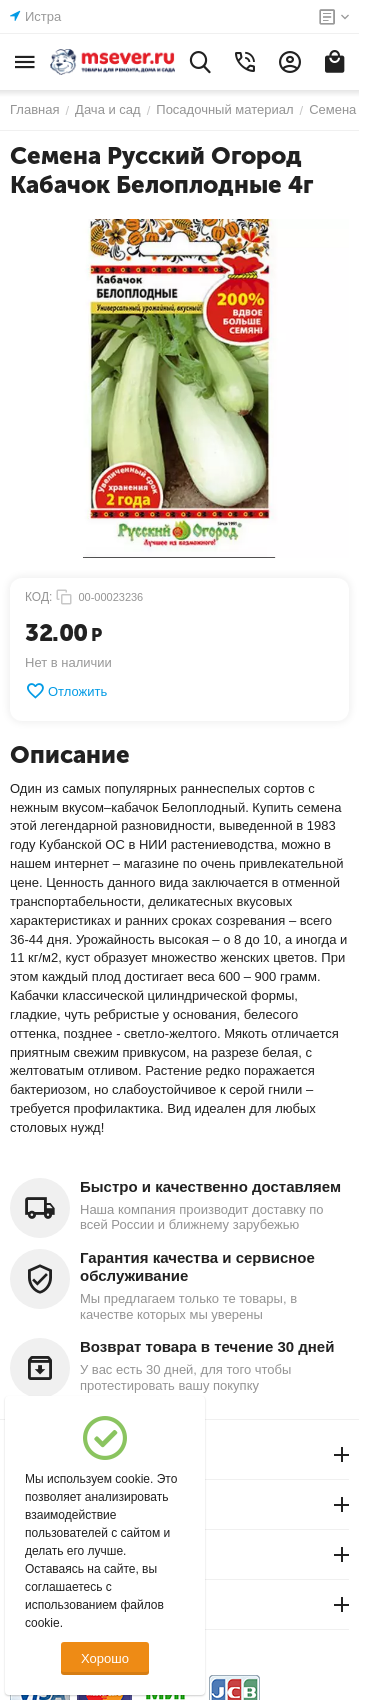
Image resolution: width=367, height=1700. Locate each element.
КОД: (38, 597)
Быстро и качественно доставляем (210, 1186)
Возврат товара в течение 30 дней (207, 1346)
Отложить (66, 691)
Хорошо (105, 1658)
